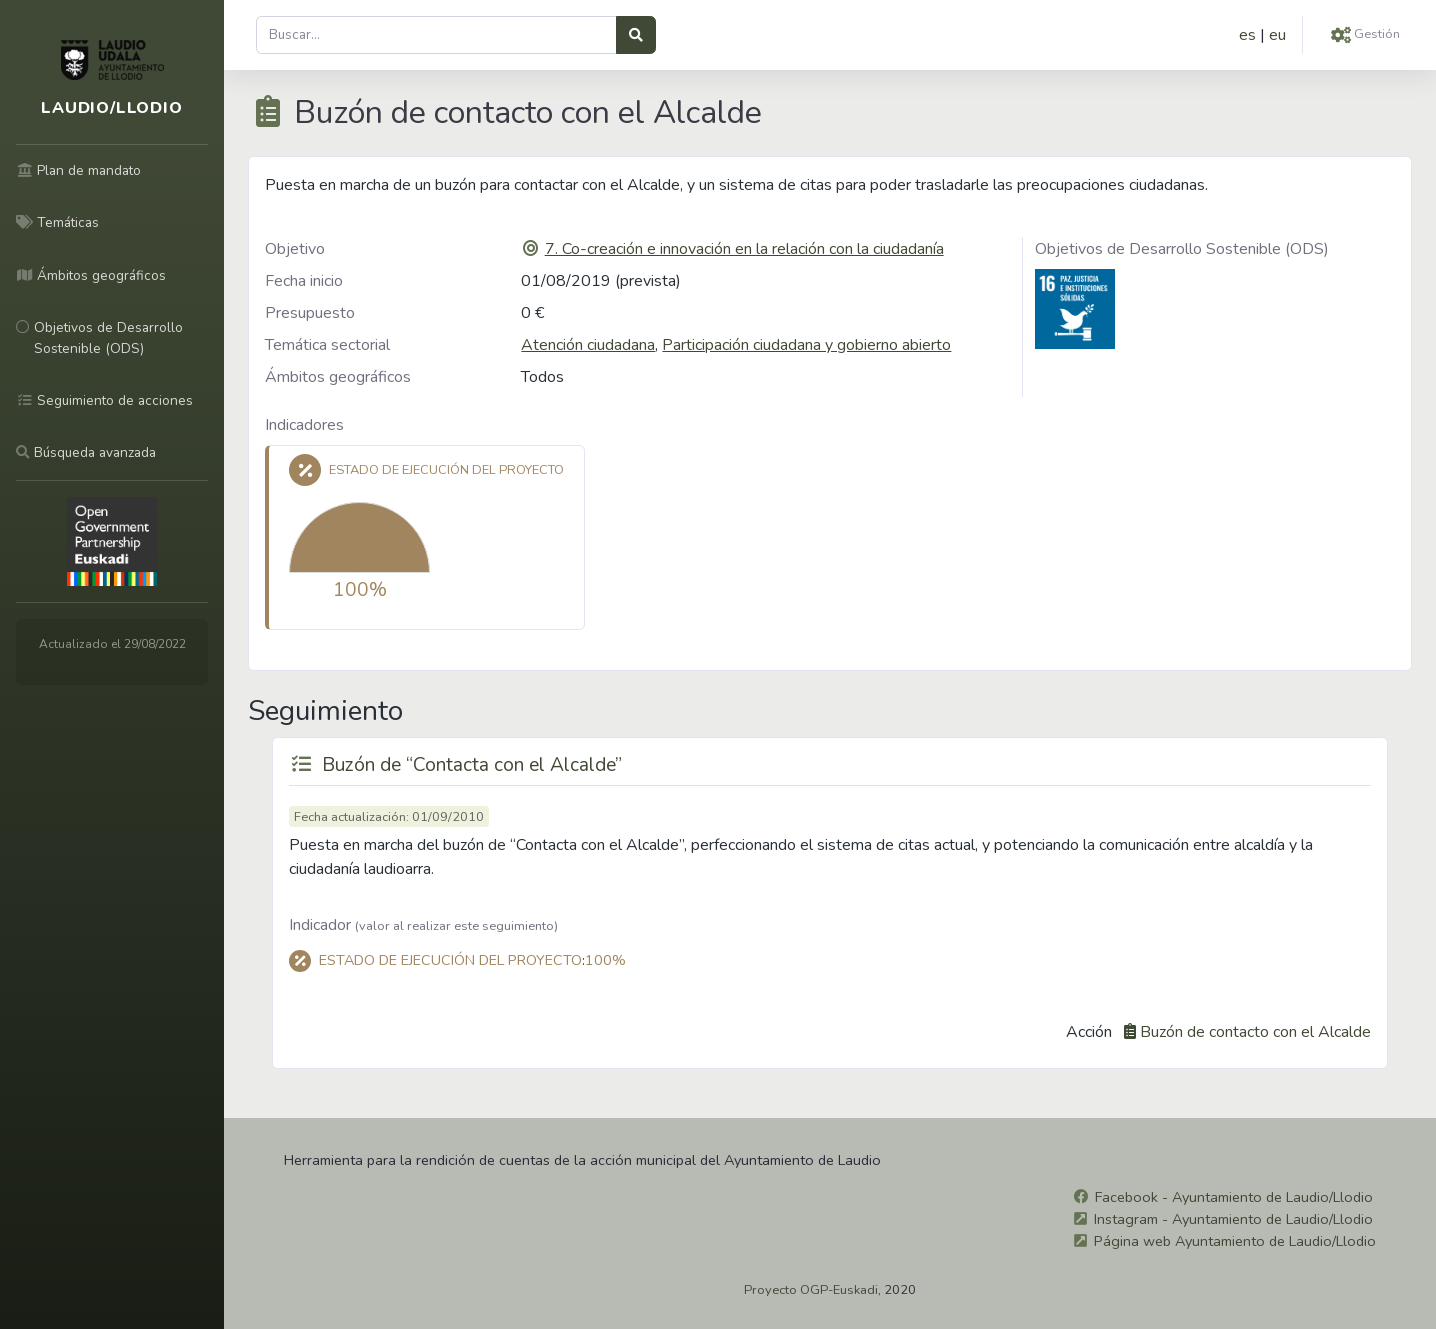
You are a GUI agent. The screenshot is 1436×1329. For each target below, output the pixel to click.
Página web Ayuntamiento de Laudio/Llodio (1235, 1241)
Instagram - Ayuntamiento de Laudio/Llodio (1233, 1219)
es (1247, 35)
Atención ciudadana (588, 345)
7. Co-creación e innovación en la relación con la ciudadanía (744, 249)
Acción (1089, 1032)
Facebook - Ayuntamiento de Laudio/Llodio (1234, 1197)
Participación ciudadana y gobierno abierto (806, 345)
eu (1277, 35)
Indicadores (304, 425)
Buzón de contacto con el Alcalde (1255, 1032)
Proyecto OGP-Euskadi (811, 1290)
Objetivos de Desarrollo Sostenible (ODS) (1182, 249)
